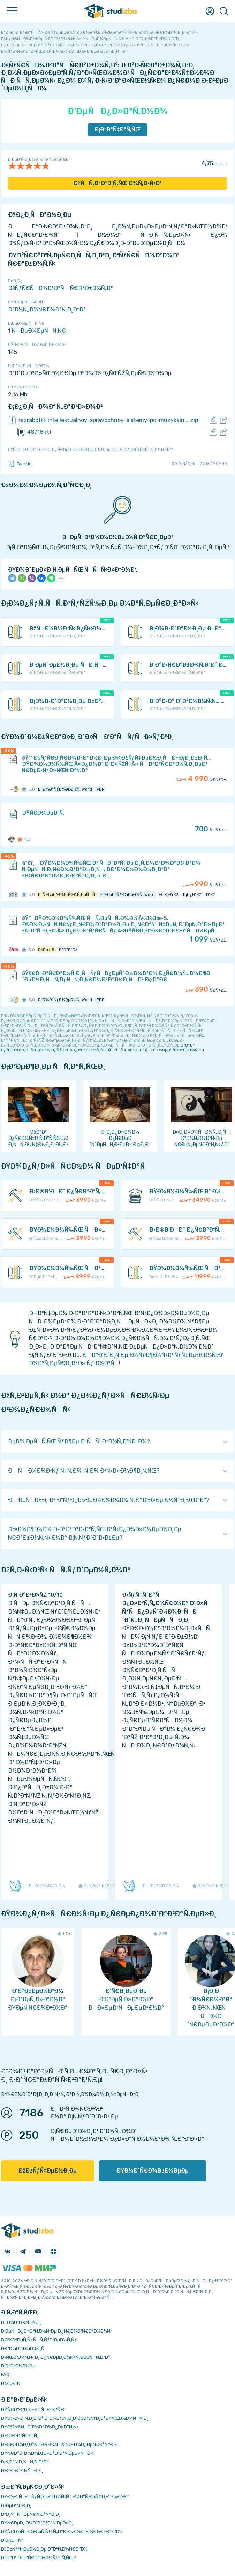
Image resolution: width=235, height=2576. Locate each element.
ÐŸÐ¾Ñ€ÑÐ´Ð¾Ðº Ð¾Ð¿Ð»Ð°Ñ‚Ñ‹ (39, 2427)
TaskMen (21, 463)
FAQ (5, 2374)
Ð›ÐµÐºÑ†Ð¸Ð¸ (16, 2505)
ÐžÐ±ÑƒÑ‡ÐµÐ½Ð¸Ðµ (47, 2170)
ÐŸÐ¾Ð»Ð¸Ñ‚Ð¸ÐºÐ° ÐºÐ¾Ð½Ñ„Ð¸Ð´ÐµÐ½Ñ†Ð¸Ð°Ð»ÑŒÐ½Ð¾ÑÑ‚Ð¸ (74, 2418)
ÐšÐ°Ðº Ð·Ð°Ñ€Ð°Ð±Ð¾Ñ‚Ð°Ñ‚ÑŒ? (38, 2557)
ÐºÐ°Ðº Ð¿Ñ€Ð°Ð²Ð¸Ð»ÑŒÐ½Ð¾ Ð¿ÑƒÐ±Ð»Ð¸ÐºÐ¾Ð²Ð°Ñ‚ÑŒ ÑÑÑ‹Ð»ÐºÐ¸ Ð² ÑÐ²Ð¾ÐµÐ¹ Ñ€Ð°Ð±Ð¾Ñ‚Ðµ (102, 1047)
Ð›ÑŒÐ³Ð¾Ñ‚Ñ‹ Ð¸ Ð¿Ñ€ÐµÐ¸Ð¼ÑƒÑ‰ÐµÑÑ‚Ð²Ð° (55, 2357)
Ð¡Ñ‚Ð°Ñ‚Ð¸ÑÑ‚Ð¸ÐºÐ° (25, 2461)
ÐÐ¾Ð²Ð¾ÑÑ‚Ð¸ (21, 2322)
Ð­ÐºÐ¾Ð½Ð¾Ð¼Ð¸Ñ (24, 2348)
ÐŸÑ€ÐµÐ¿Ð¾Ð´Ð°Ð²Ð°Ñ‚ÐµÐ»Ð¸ (37, 2522)
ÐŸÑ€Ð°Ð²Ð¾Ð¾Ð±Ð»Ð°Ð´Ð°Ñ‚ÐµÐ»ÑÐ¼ (47, 2453)
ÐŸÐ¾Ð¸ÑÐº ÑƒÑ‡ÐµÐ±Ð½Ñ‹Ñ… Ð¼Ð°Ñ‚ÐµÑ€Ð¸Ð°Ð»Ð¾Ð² (65, 2496)
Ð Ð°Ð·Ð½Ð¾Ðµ (18, 2366)
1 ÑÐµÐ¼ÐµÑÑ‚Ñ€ (37, 330)
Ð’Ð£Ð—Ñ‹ (12, 2540)
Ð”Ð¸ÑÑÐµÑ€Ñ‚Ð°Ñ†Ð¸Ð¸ (30, 2514)
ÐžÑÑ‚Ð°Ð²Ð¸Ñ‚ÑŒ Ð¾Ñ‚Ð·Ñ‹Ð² (118, 183)
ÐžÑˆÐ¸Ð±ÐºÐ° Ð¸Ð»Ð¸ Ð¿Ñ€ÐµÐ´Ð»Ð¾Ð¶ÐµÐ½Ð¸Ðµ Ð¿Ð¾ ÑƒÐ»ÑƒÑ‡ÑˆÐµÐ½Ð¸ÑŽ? (90, 449)
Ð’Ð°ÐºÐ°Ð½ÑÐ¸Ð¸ (22, 2470)
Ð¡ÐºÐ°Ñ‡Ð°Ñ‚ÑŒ (117, 129)
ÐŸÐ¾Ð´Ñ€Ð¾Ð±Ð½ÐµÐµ (152, 2170)
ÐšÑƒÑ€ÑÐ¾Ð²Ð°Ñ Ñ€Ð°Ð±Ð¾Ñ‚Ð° (60, 288)
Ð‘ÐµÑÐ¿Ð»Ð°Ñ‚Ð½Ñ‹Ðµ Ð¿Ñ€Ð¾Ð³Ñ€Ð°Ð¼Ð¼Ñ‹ (56, 2331)
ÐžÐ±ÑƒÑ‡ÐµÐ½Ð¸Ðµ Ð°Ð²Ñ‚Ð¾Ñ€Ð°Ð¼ (44, 2549)
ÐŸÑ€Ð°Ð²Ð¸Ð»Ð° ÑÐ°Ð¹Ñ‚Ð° (34, 2409)
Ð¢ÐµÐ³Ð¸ (11, 2383)
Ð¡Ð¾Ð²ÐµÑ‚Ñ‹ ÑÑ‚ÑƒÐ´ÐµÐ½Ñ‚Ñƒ (39, 2339)
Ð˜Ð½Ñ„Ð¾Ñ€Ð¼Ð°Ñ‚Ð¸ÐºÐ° (47, 309)
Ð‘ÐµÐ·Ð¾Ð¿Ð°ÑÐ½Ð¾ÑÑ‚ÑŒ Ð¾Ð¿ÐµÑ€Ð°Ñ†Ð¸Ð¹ (60, 2444)
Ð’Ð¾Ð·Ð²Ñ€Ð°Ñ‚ (19, 2435)
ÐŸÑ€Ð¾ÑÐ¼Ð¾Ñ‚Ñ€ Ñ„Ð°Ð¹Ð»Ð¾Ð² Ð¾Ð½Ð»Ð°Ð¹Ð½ (62, 2531)
